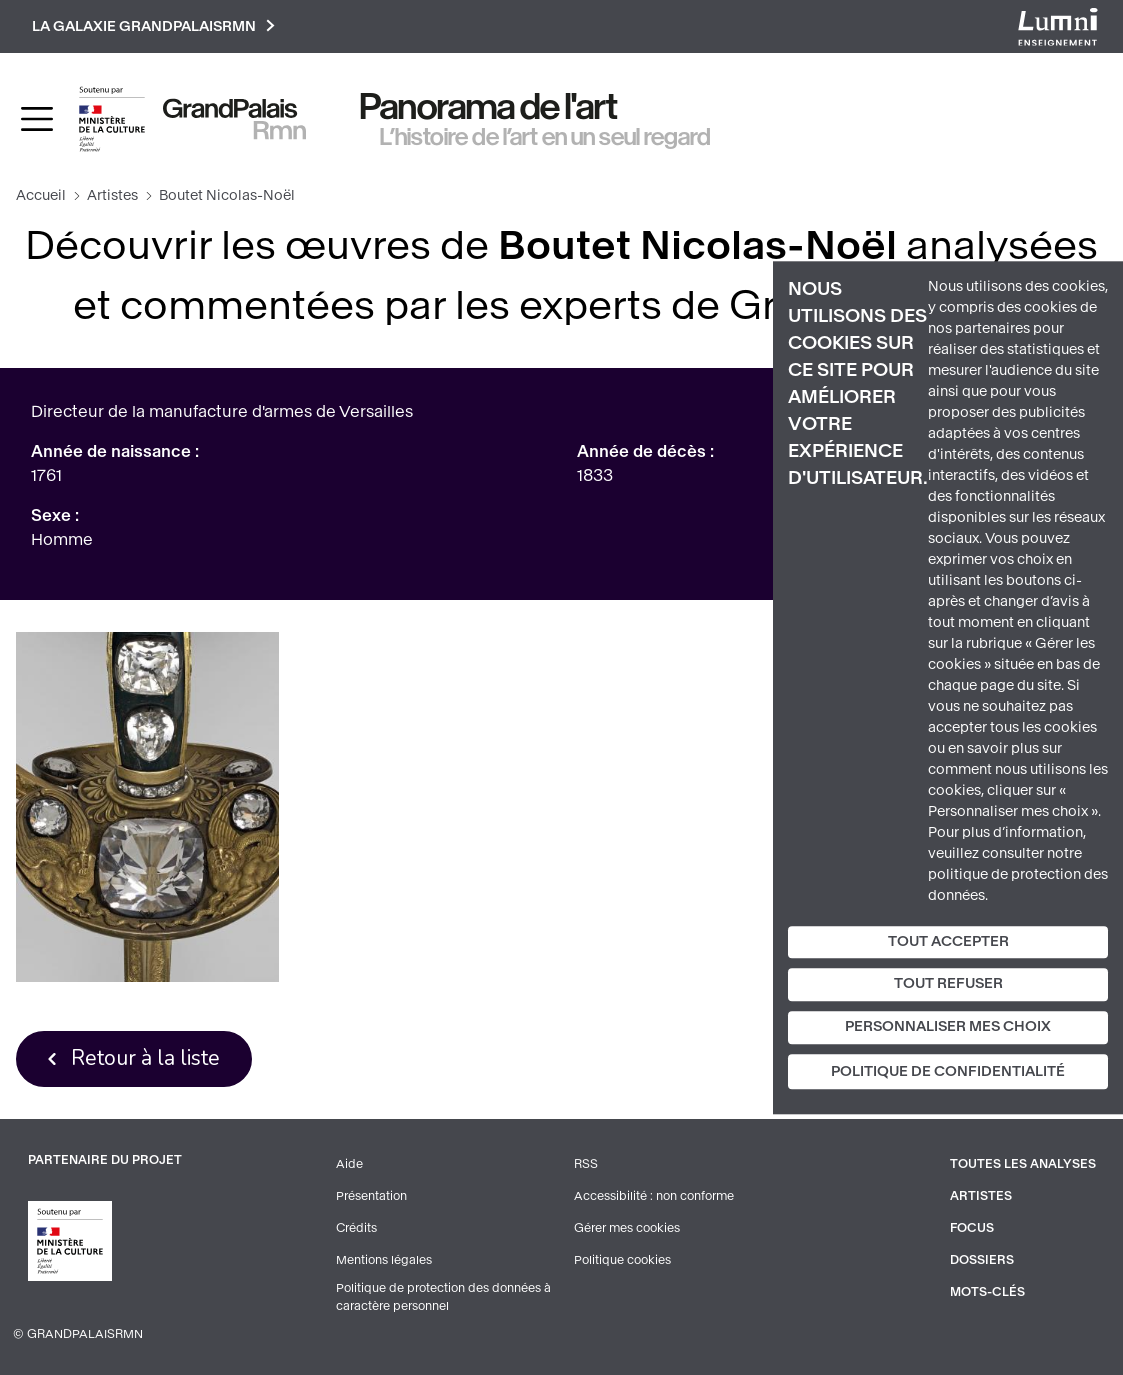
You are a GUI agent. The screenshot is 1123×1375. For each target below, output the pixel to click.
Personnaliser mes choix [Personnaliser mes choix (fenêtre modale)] (948, 1026)
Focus (972, 1228)
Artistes (112, 195)
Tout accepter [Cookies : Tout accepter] (948, 941)
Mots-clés (987, 1292)
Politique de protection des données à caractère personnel (443, 1297)
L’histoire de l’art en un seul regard (545, 137)
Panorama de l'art (489, 107)
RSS (586, 1164)
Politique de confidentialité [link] (948, 1071)
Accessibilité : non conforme (654, 1196)
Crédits (356, 1228)
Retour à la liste (145, 1058)
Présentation (371, 1196)
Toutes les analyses (1023, 1164)
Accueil (41, 195)
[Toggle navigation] (37, 119)
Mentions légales (384, 1260)
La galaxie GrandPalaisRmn (153, 26)
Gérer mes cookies (627, 1228)
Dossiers (982, 1260)
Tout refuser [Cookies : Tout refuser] (948, 984)
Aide (349, 1164)
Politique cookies (622, 1260)
